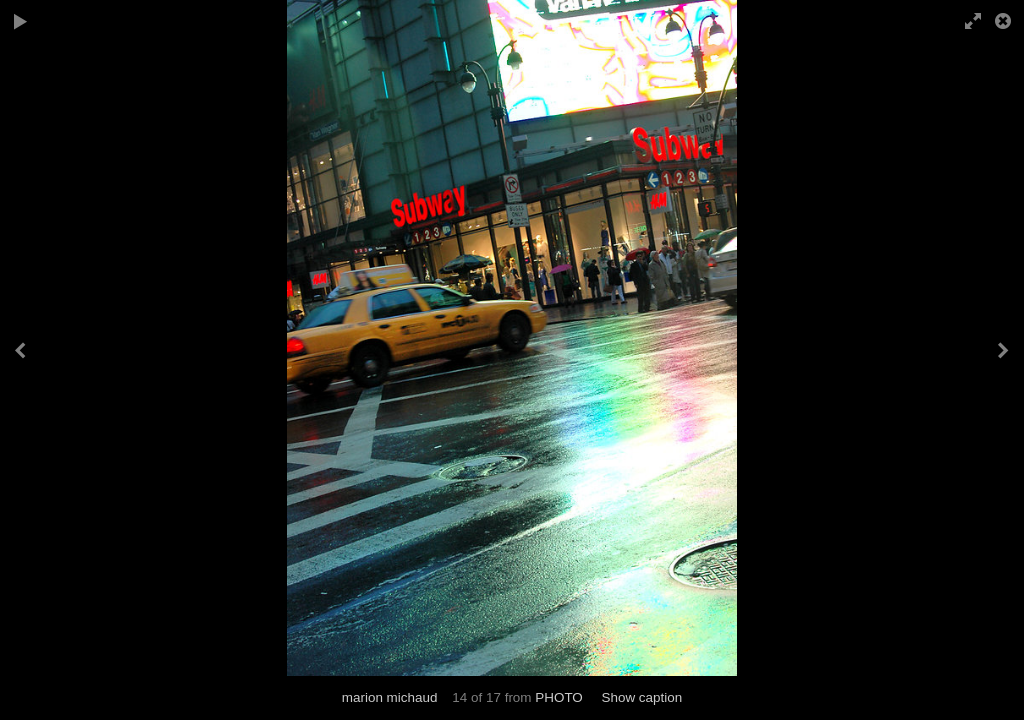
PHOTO (559, 697)
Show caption (641, 697)
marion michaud (390, 697)
